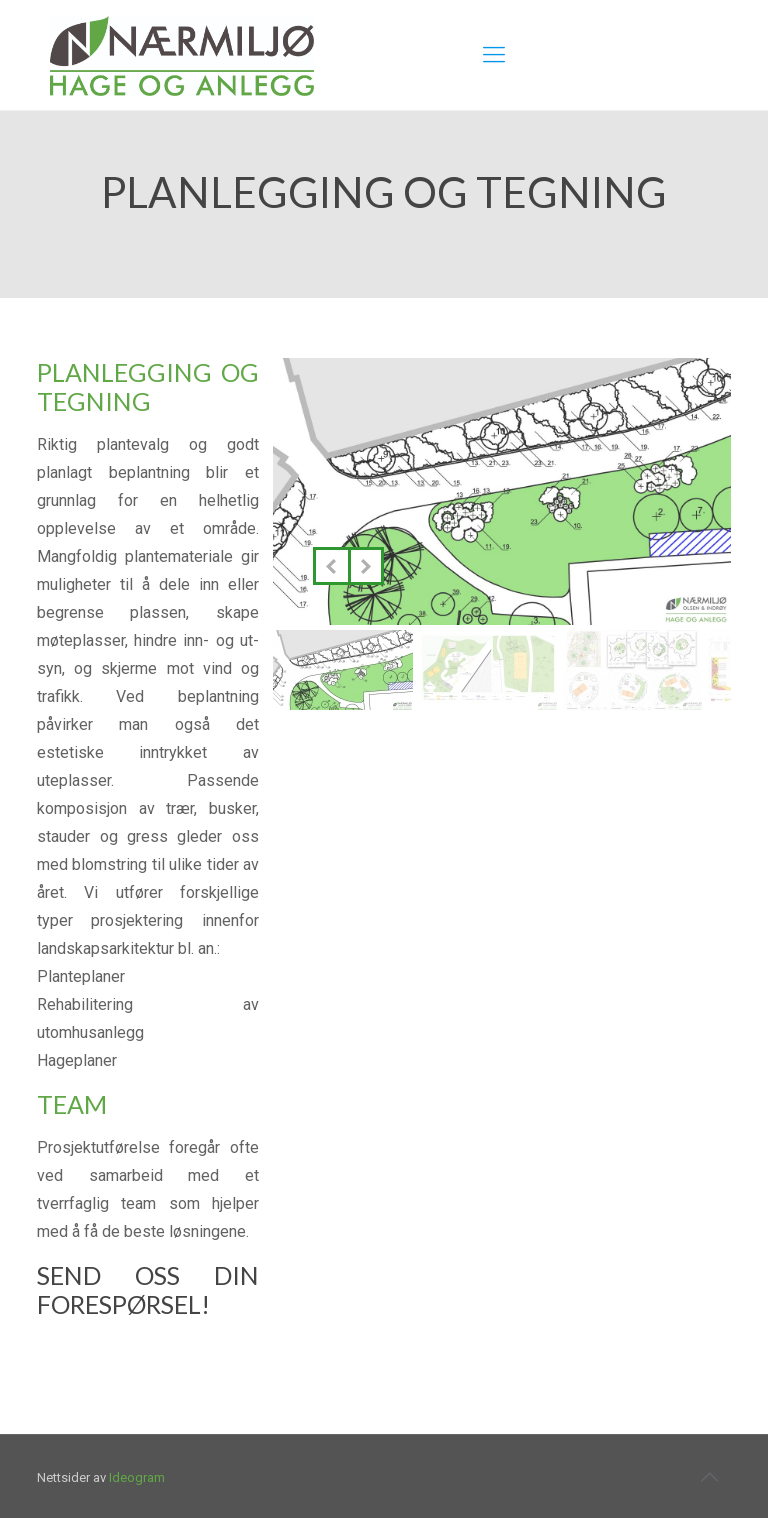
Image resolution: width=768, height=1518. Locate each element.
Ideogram (137, 1477)
